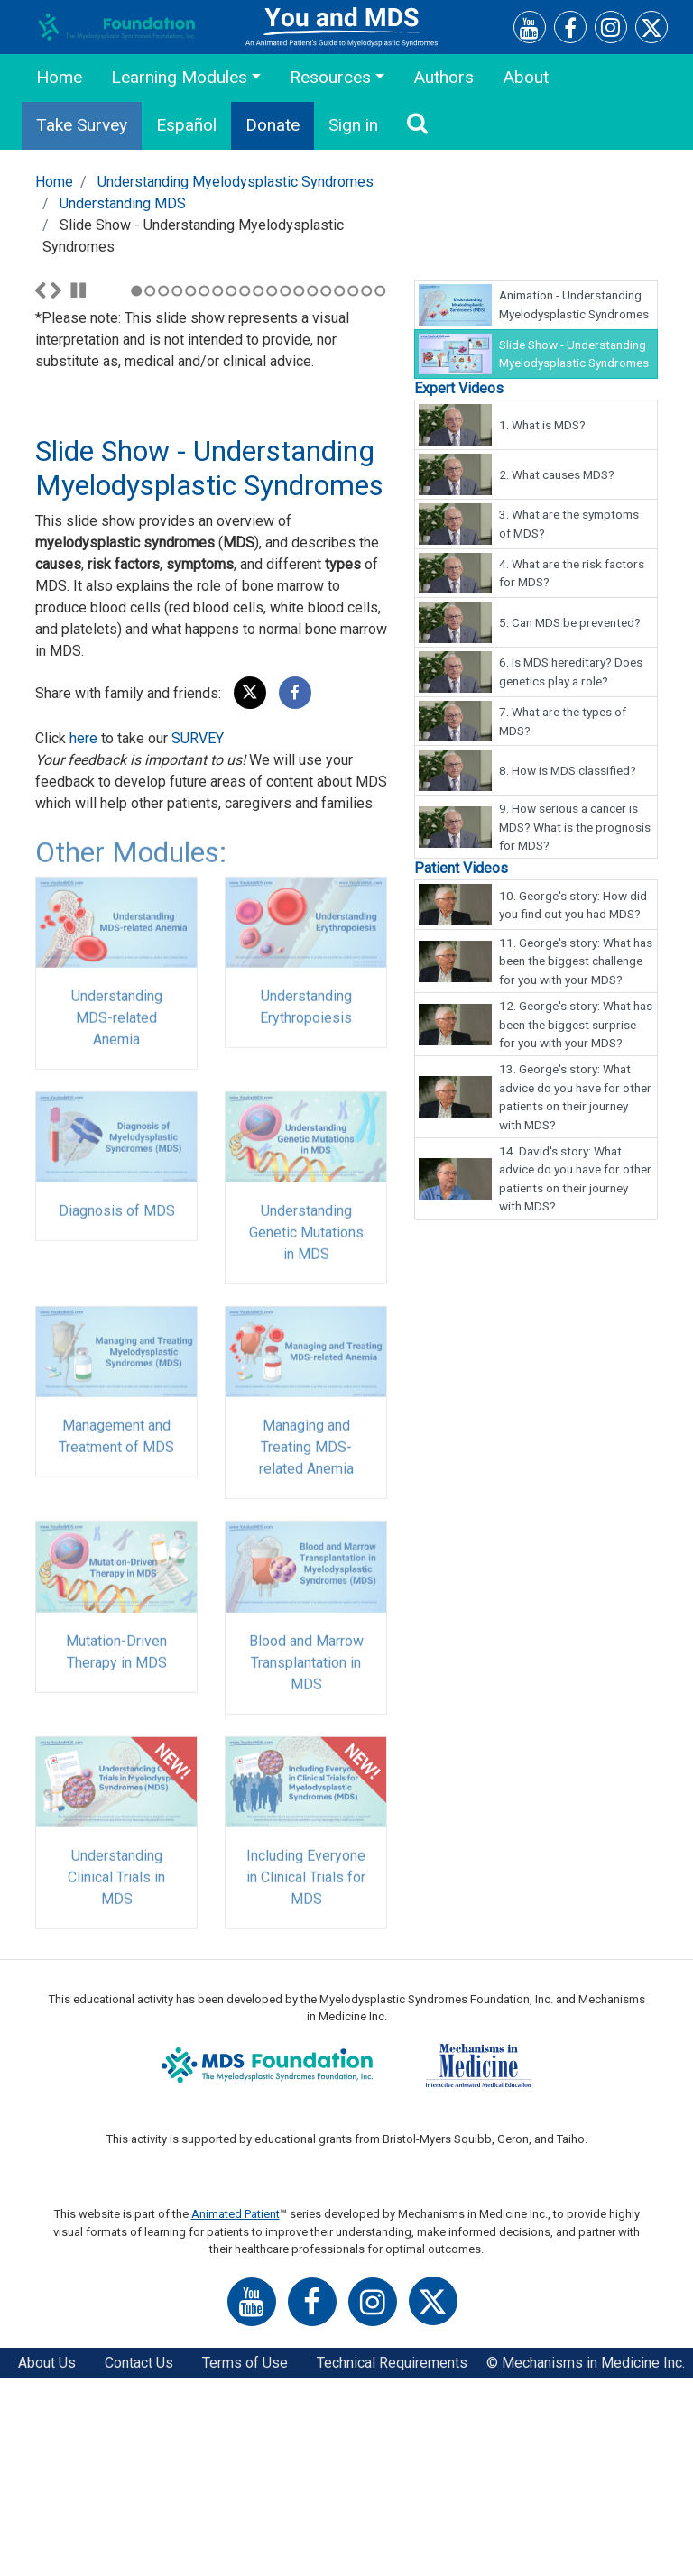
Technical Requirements (392, 2560)
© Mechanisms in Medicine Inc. (585, 2560)
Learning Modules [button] (179, 77)
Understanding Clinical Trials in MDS (116, 2085)
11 (272, 488)
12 (285, 488)
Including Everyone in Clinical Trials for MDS (305, 2085)
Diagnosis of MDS (117, 1418)
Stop (78, 488)
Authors (443, 77)
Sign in (353, 125)
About (526, 77)
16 (340, 488)
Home (59, 77)
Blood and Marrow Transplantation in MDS (306, 1870)
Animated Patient (235, 2411)
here (83, 935)
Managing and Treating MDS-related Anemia (306, 1654)
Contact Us (139, 2560)
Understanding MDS (123, 203)
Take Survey (81, 125)
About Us (47, 2560)
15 (326, 488)
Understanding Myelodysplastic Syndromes (235, 181)
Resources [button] (330, 77)
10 (258, 488)
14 (313, 488)
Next (56, 488)
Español (186, 125)
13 (299, 488)
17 (353, 488)
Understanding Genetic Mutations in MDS (306, 1440)
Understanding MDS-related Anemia (116, 1225)
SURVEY (197, 935)
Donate (272, 125)
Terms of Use (245, 2560)
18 (367, 488)
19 (380, 488)
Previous (40, 488)
